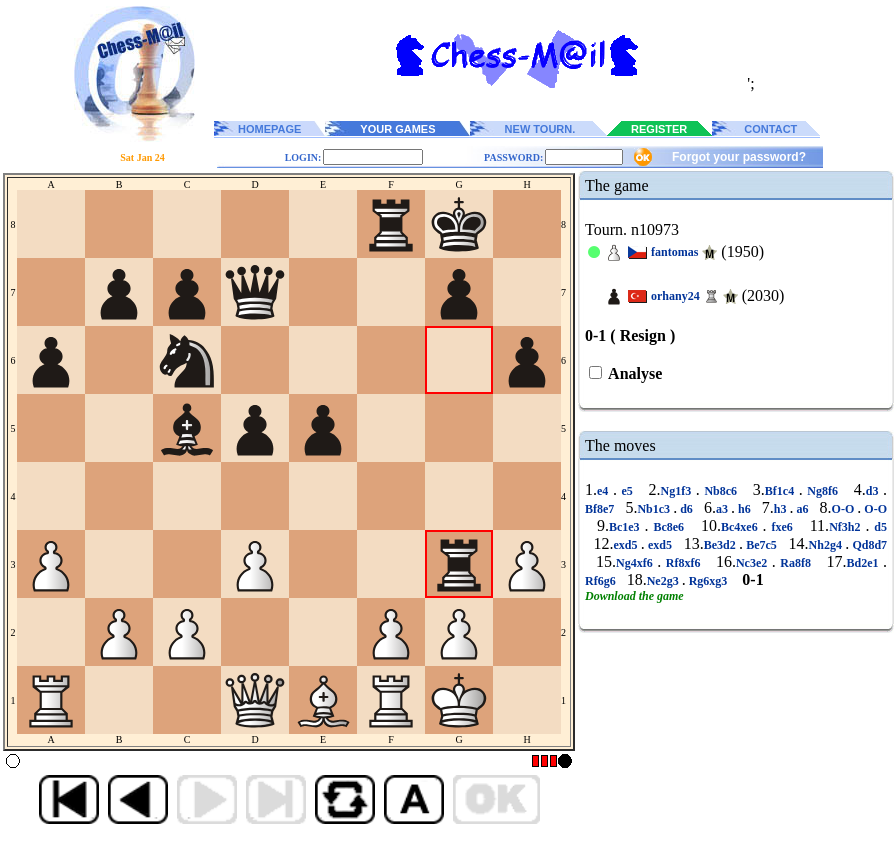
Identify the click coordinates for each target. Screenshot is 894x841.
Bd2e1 (865, 563)
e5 (627, 491)
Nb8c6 (721, 491)
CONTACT (770, 129)
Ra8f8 (796, 563)
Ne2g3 (664, 581)
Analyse (633, 373)
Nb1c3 (655, 509)
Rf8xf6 (683, 563)
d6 (686, 509)
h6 (744, 509)
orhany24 (675, 296)
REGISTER (659, 129)
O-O (845, 509)
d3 (874, 491)
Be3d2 (721, 545)
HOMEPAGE (269, 129)
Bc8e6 (669, 527)
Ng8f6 (823, 491)
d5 (878, 527)
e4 (605, 491)
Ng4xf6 (636, 563)
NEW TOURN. (540, 129)
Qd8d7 (868, 545)
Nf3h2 (847, 527)
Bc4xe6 (742, 527)
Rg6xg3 (708, 581)
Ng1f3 (678, 491)
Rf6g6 (602, 581)
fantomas (674, 252)
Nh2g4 (827, 545)
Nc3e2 (754, 563)
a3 (723, 509)
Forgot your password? (739, 157)
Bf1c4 (782, 491)
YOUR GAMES (397, 129)
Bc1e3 (627, 527)
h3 (782, 509)
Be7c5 (761, 545)
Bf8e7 (601, 509)
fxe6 (782, 527)
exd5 (626, 545)
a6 (802, 509)
